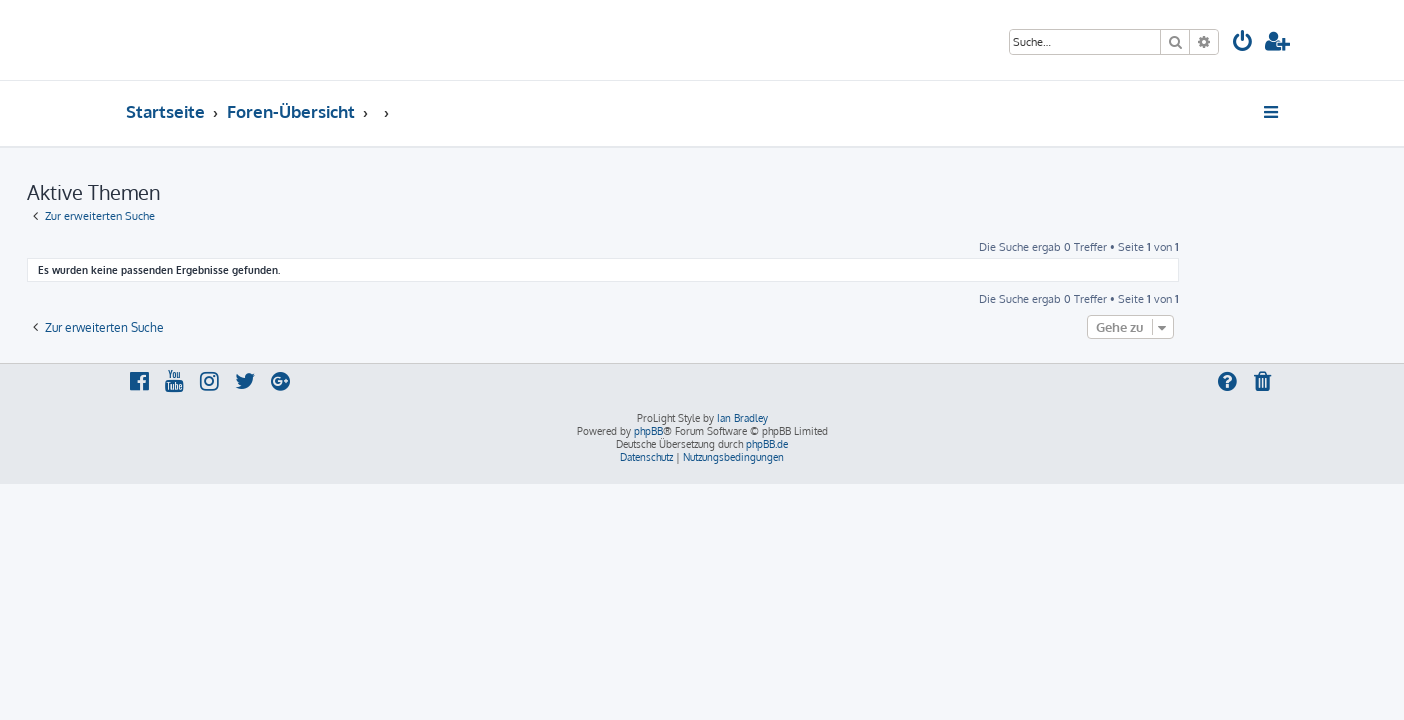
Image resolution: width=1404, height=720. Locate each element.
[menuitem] (1243, 43)
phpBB (648, 431)
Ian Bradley (742, 418)
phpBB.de (767, 444)
